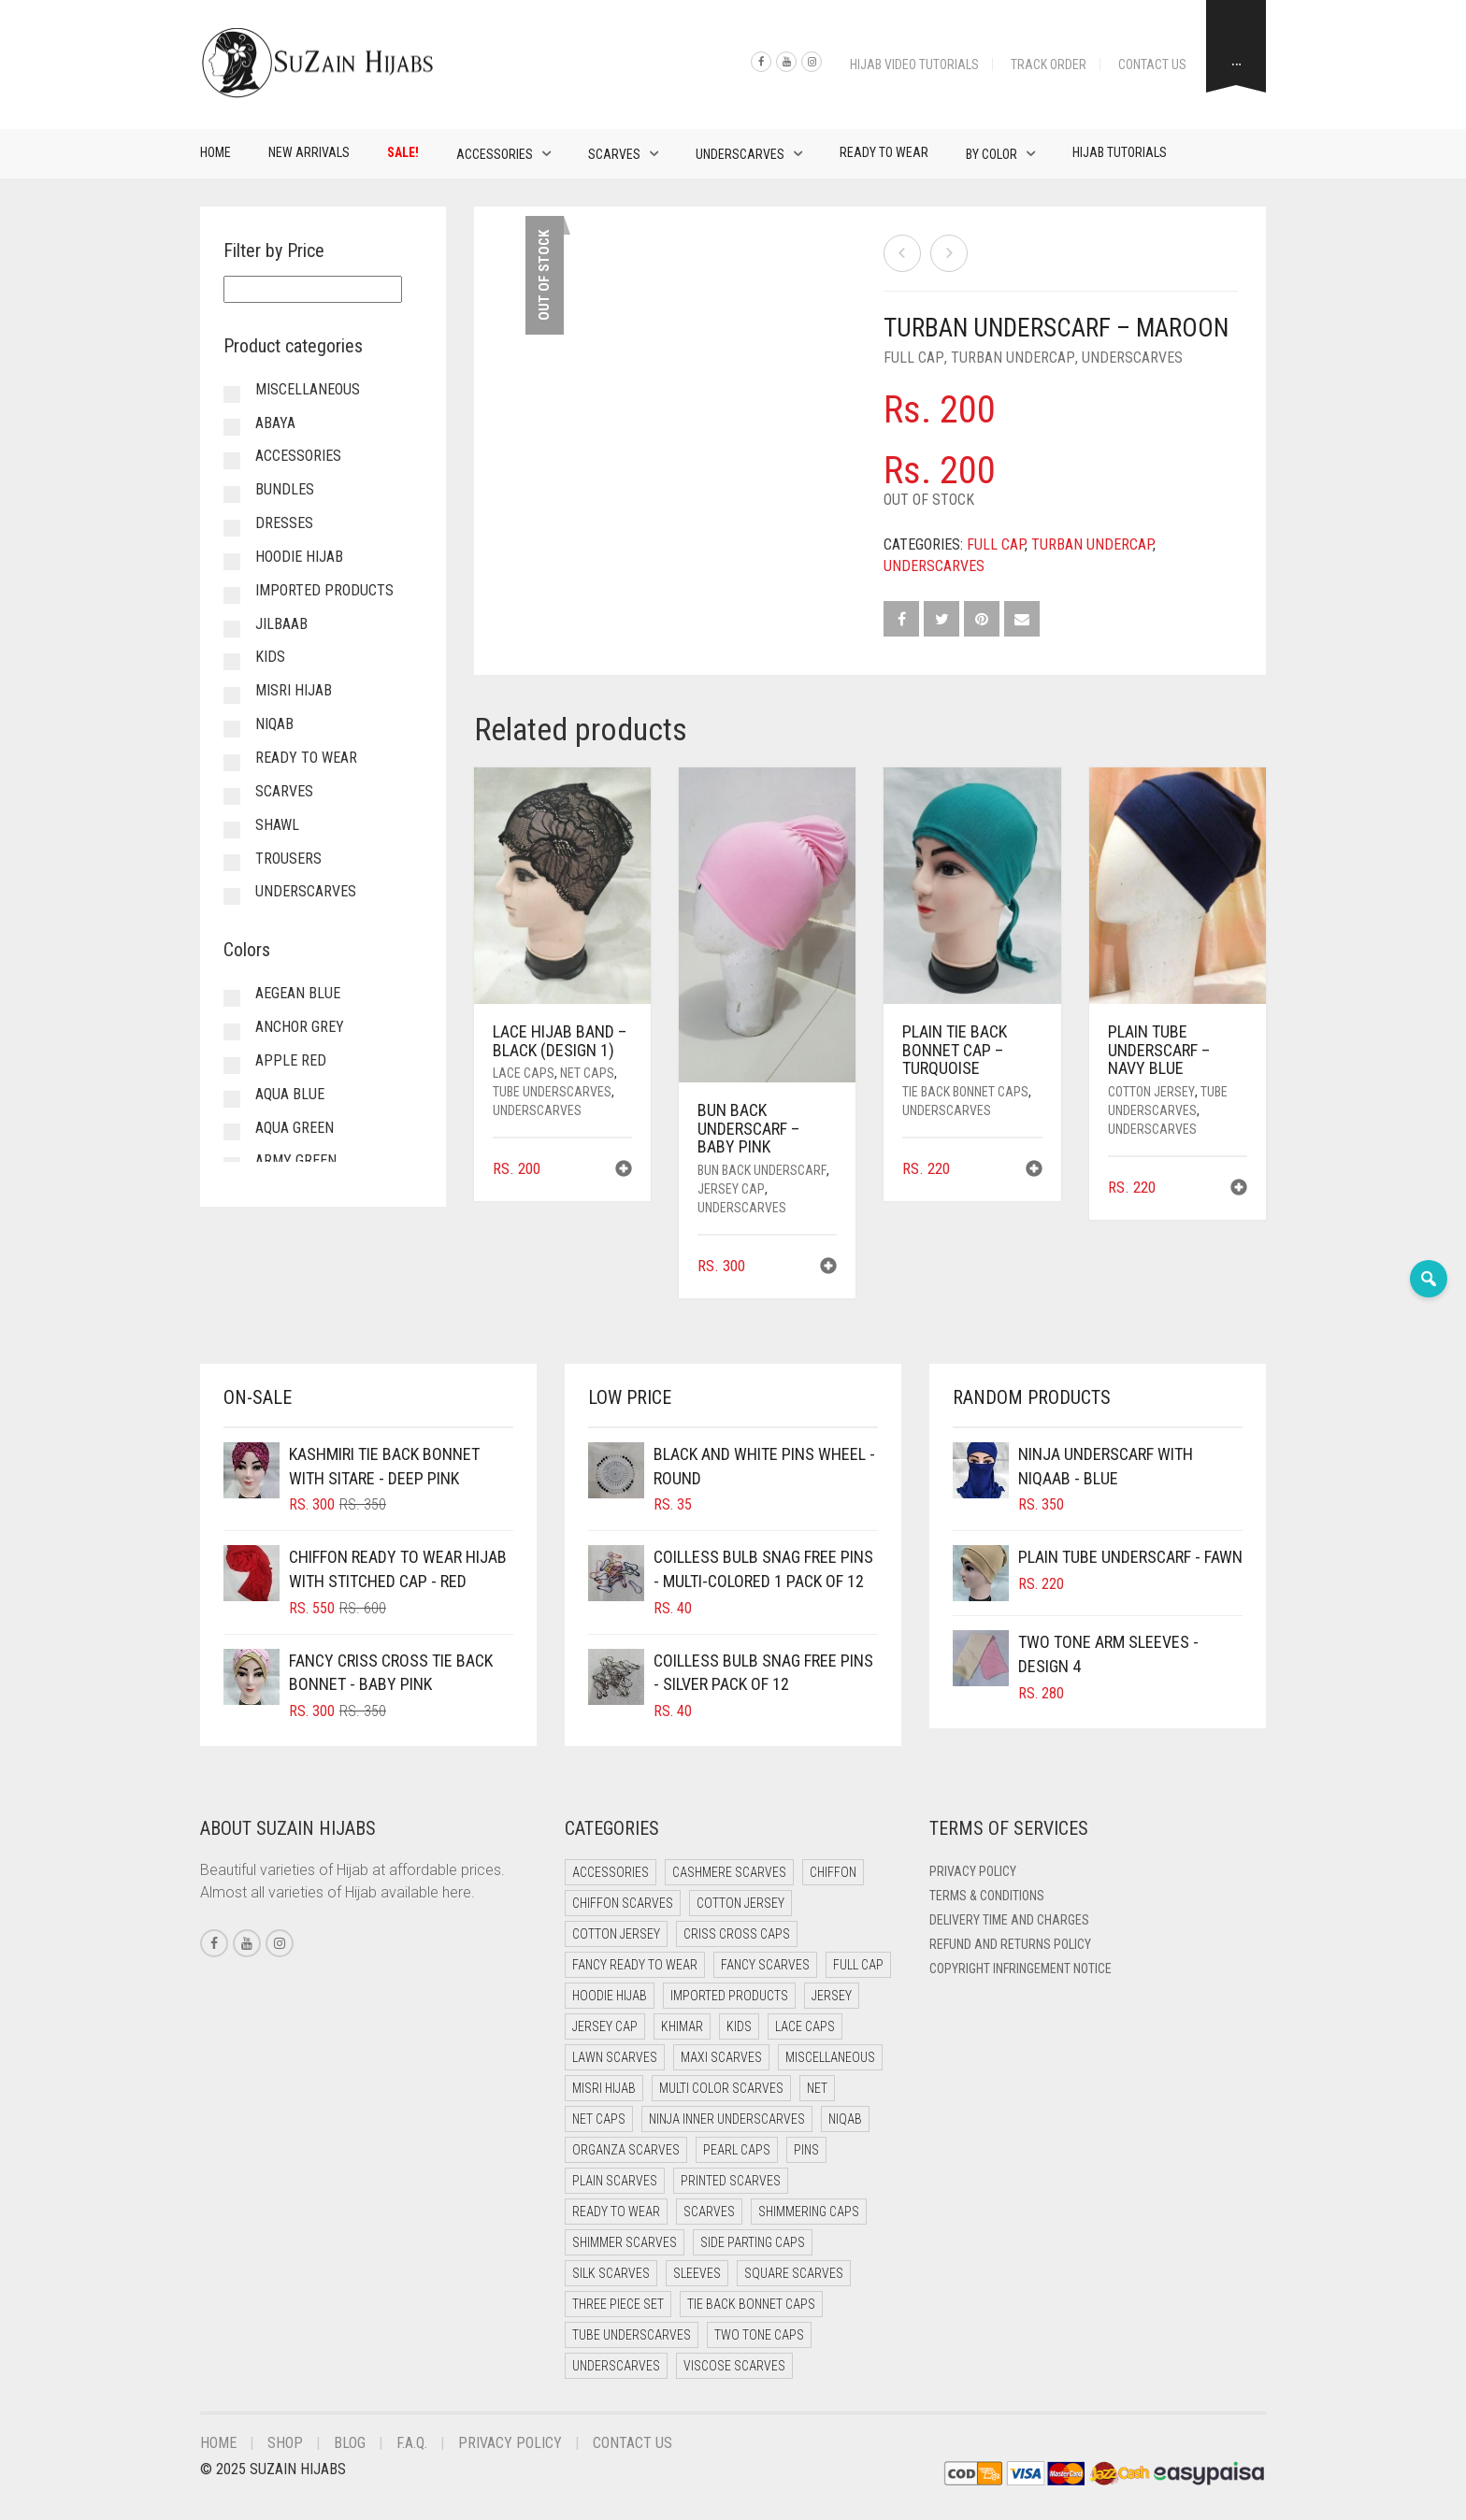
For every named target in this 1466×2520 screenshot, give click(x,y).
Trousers (288, 858)
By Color (991, 154)
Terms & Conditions (986, 1895)
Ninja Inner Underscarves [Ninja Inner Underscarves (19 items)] (727, 2119)
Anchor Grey (299, 1027)
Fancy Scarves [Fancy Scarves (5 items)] (765, 1964)
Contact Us (1152, 64)
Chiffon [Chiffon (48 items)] (833, 1872)
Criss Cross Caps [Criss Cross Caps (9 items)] (736, 1933)
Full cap (914, 357)
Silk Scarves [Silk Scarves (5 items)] (611, 2273)
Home (215, 152)
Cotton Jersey (1151, 1091)
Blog (350, 2443)
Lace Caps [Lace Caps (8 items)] (805, 2026)
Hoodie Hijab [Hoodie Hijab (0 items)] (609, 1995)
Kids (270, 657)
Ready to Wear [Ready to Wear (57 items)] (616, 2211)
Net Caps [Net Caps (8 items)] (598, 2119)
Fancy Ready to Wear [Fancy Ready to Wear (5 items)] (634, 1964)
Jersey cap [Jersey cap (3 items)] (605, 2026)
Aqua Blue (289, 1094)
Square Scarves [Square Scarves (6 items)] (793, 2273)
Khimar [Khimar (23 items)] (682, 2026)
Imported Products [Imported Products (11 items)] (729, 1995)
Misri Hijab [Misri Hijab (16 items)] (604, 2088)
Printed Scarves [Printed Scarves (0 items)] (731, 2180)
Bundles (284, 489)
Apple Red (290, 1060)
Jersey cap (731, 1188)
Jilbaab (281, 624)
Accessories (494, 154)
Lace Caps (523, 1073)
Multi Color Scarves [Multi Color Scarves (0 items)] (721, 2088)
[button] (623, 1170)
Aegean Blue (297, 993)
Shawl (277, 825)
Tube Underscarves (552, 1091)
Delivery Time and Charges (1009, 1919)
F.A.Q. (411, 2443)
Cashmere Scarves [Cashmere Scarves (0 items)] (729, 1872)
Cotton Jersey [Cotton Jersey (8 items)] (616, 1933)
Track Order (1048, 64)
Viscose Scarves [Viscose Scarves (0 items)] (734, 2365)
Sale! (403, 152)
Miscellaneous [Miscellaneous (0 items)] (830, 2057)
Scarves (614, 154)
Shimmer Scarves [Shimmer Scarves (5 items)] (624, 2242)
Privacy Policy (972, 1871)
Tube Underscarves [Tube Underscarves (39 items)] (631, 2334)
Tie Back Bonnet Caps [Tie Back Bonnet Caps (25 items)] (751, 2304)
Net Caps (587, 1073)
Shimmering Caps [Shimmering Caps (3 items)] (808, 2211)
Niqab (274, 724)
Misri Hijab (293, 690)
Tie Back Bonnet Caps (965, 1091)
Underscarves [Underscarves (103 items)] (616, 2365)
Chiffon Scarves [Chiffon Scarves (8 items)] (622, 1903)
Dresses (284, 523)
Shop (285, 2443)
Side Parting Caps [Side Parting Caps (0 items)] (752, 2242)
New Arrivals (309, 152)
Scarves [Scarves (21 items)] (709, 2211)
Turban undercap (1013, 357)
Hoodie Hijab (299, 557)
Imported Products (324, 590)
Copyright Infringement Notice (1020, 1968)
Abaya (275, 423)
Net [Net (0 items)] (817, 2088)
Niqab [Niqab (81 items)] (845, 2119)
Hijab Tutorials (1119, 152)
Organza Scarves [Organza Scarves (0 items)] (626, 2149)
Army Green (296, 1160)
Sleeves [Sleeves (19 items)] (697, 2273)
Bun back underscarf (761, 1170)
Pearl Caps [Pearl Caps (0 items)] (736, 2149)
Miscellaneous (307, 389)
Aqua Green (294, 1128)
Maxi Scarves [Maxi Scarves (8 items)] (721, 2057)
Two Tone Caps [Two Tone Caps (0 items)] (759, 2334)
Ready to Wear (884, 152)
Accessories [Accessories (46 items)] (610, 1872)
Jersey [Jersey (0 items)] (832, 1995)
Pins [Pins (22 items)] (806, 2149)
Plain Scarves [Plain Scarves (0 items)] (614, 2180)
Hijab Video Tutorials (914, 64)
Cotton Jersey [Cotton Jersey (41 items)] (740, 1903)
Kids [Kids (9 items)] (739, 2026)
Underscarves (740, 154)
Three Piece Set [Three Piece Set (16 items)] (618, 2304)
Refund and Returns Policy (1010, 1944)
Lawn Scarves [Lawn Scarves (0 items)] (614, 2057)
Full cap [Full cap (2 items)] (858, 1964)
